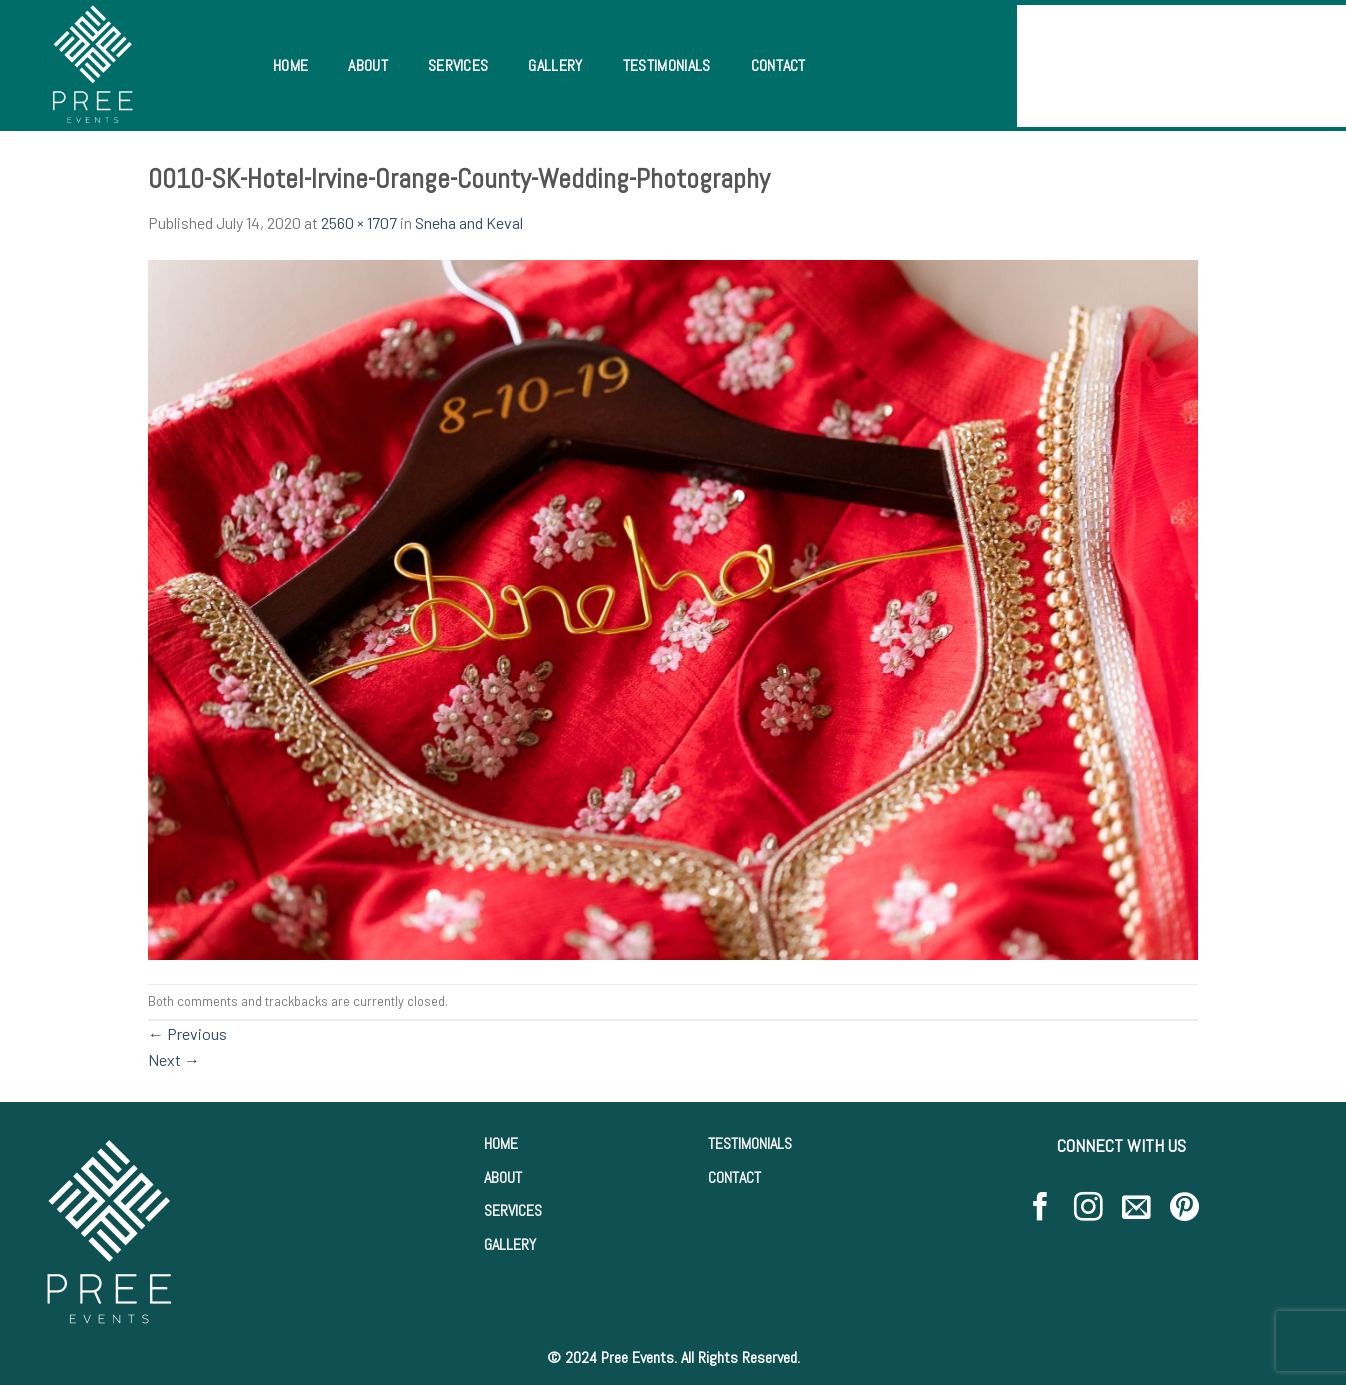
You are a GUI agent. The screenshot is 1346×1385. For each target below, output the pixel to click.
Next (174, 1059)
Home (290, 65)
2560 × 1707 (359, 222)
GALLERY (510, 1244)
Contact (778, 65)
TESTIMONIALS (750, 1143)
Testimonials (667, 65)
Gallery (555, 65)
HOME (501, 1143)
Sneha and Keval (469, 222)
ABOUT (503, 1177)
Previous (187, 1033)
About (368, 65)
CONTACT (734, 1177)
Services (458, 65)
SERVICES (513, 1210)
